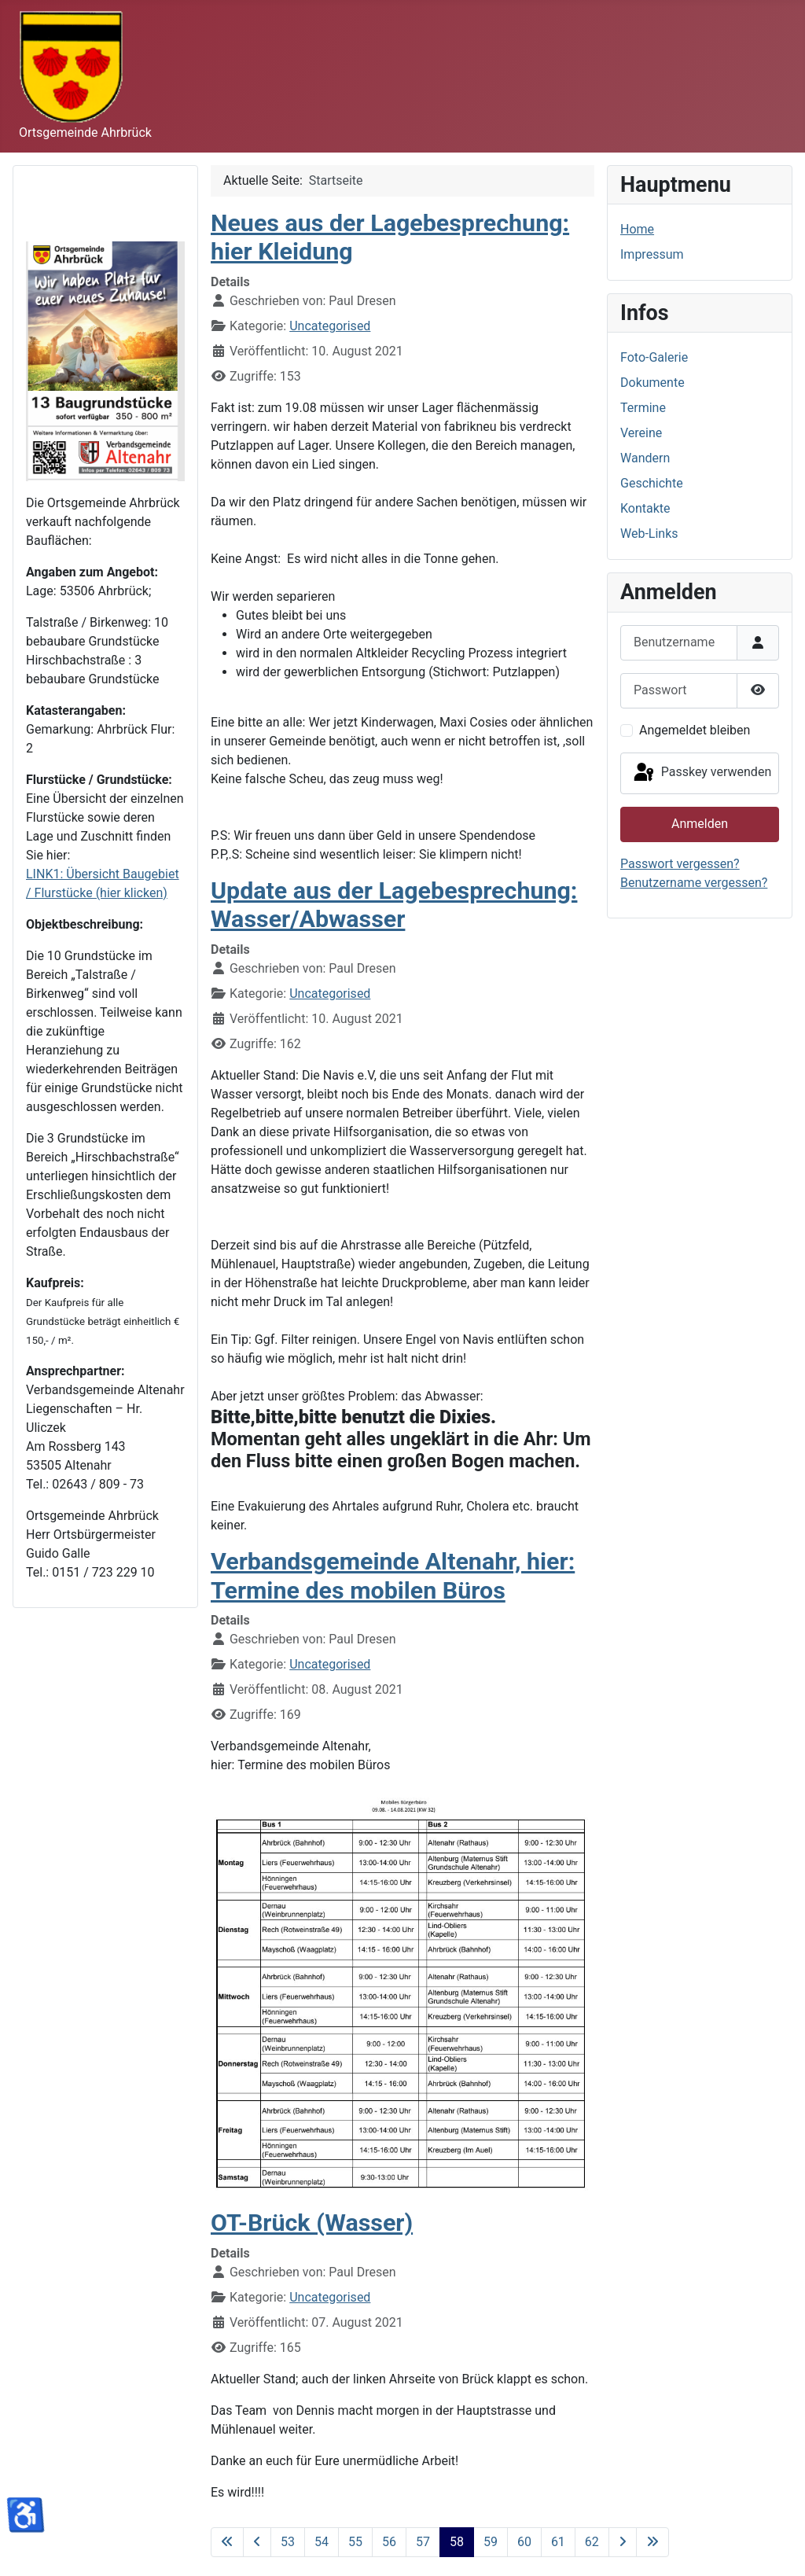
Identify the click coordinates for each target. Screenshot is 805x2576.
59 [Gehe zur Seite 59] (490, 2541)
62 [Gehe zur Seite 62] (592, 2541)
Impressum (652, 254)
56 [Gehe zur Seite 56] (389, 2541)
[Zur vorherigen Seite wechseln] (257, 2542)
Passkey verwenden (701, 773)
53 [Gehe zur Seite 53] (288, 2541)
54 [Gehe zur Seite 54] (321, 2541)
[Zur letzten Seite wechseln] (652, 2542)
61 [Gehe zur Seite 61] (558, 2541)
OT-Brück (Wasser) (312, 2222)
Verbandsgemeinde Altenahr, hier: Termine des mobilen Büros (393, 1575)
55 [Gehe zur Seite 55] (355, 2541)
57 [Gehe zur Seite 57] (423, 2541)
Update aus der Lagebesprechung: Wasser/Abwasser (394, 905)
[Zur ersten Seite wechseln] (227, 2542)
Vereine (641, 432)
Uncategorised (329, 325)
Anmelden (699, 823)
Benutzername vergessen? (693, 882)
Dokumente (652, 382)
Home (637, 229)
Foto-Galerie (654, 357)
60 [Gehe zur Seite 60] (524, 2541)
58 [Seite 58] (457, 2541)
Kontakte (645, 508)
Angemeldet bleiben (694, 730)
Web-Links (649, 533)
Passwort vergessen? (680, 863)
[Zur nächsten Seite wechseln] (622, 2542)
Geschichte (651, 483)
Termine (643, 407)
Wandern (645, 458)
